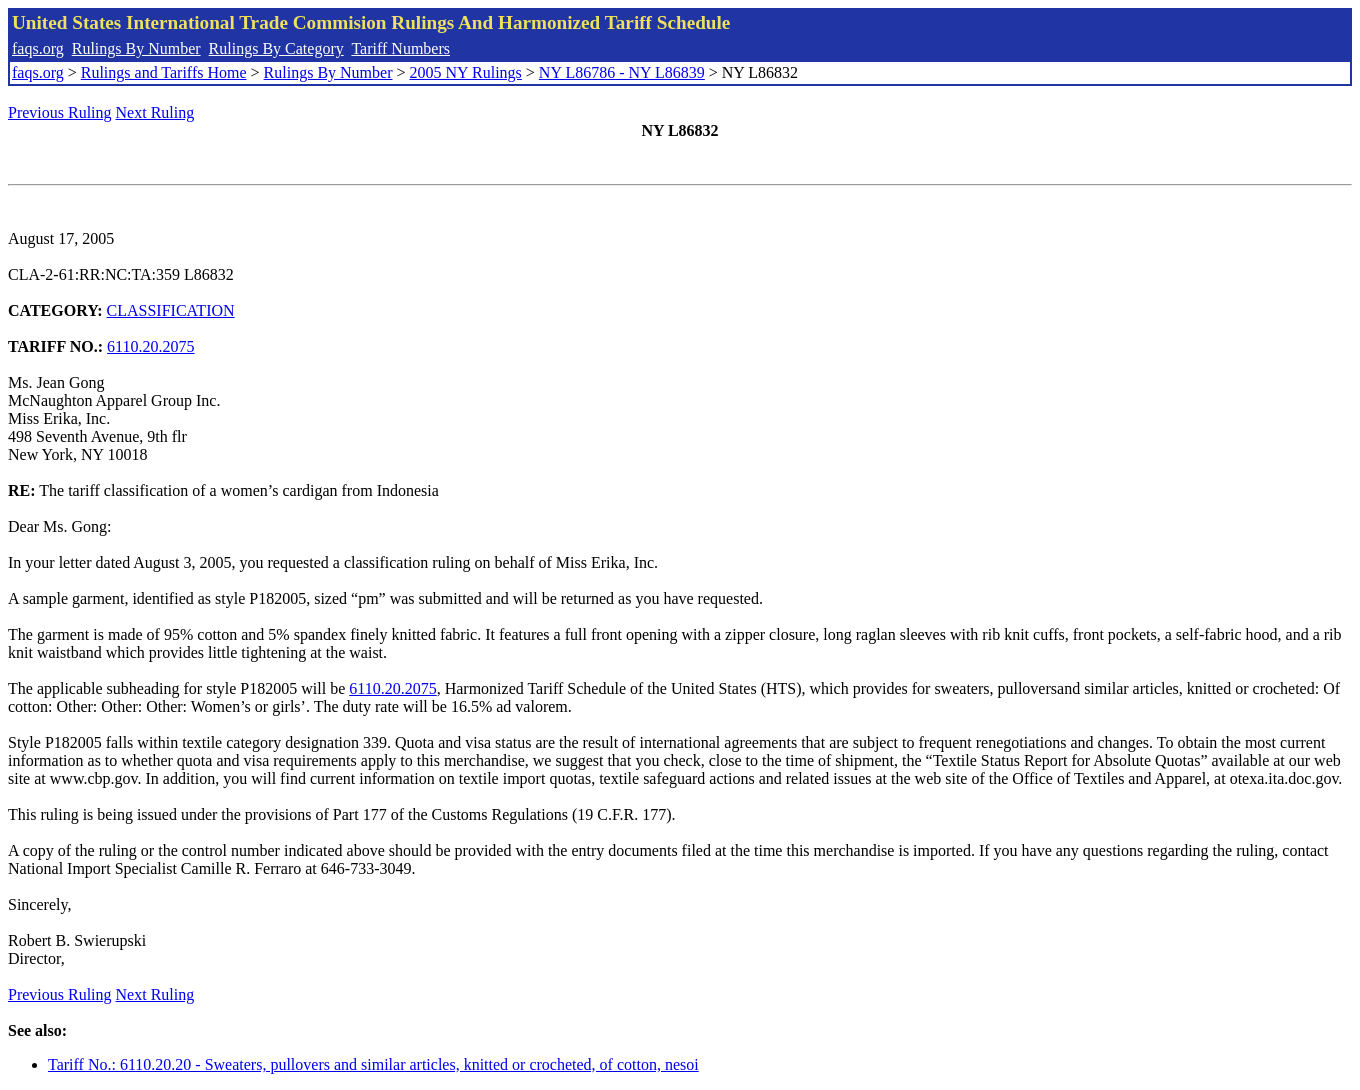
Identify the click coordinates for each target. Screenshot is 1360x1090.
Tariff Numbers (400, 48)
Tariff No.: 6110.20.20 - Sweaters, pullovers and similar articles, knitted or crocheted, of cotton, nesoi (373, 1064)
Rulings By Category (276, 48)
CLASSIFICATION (171, 310)
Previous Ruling (60, 112)
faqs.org (38, 48)
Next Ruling (155, 112)
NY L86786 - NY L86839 (622, 72)
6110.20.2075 (150, 346)
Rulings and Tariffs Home (164, 72)
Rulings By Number (136, 48)
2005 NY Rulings (466, 72)
